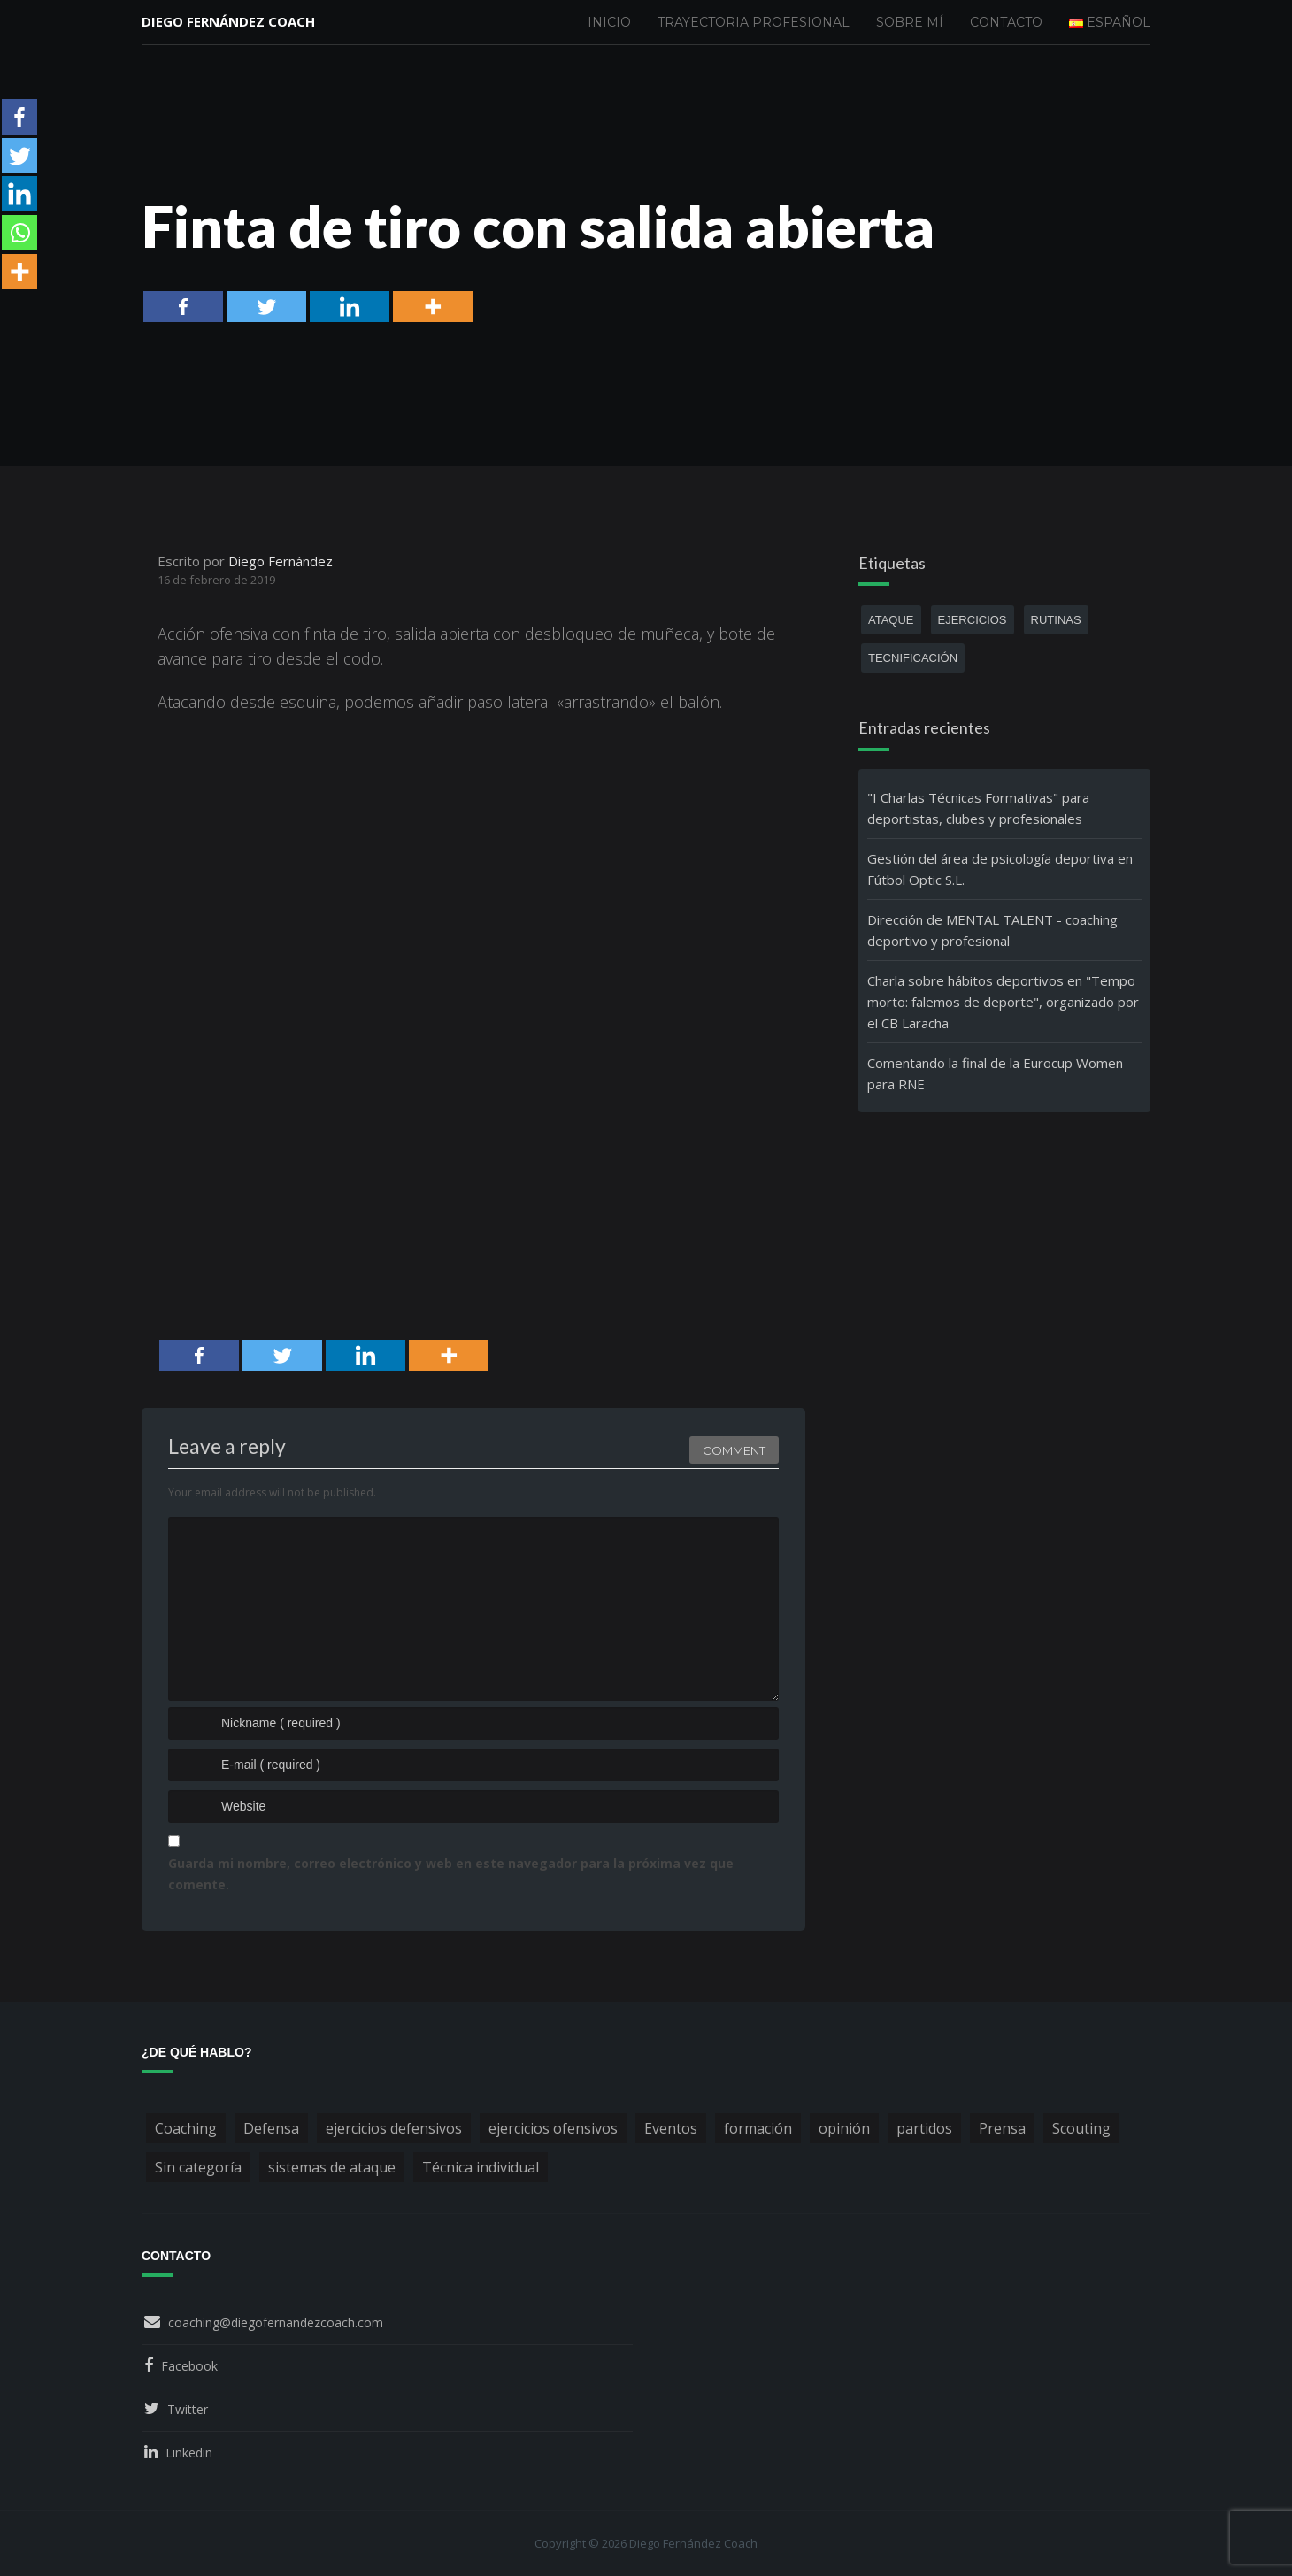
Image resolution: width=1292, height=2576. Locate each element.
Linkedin (188, 2452)
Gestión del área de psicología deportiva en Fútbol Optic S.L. (1000, 869)
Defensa (271, 2128)
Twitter (187, 2409)
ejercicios (972, 620)
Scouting (1081, 2128)
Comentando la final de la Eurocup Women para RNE (995, 1073)
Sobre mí (909, 22)
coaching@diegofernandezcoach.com (275, 2322)
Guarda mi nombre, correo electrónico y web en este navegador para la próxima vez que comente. (451, 1874)
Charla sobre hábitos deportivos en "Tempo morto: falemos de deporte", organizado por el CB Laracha (1003, 1002)
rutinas (1056, 620)
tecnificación (912, 658)
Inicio (609, 22)
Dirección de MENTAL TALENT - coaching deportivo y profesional (992, 930)
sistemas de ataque (332, 2167)
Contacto (1006, 22)
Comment (734, 1448)
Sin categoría (198, 2167)
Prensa (1002, 2128)
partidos (924, 2128)
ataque (891, 620)
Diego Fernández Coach (228, 22)
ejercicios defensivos (394, 2128)
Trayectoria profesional (754, 22)
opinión (844, 2128)
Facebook (189, 2365)
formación (758, 2128)
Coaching (186, 2128)
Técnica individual (480, 2167)
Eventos (670, 2128)
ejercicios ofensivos (553, 2128)
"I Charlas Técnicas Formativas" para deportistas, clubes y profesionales (978, 807)
